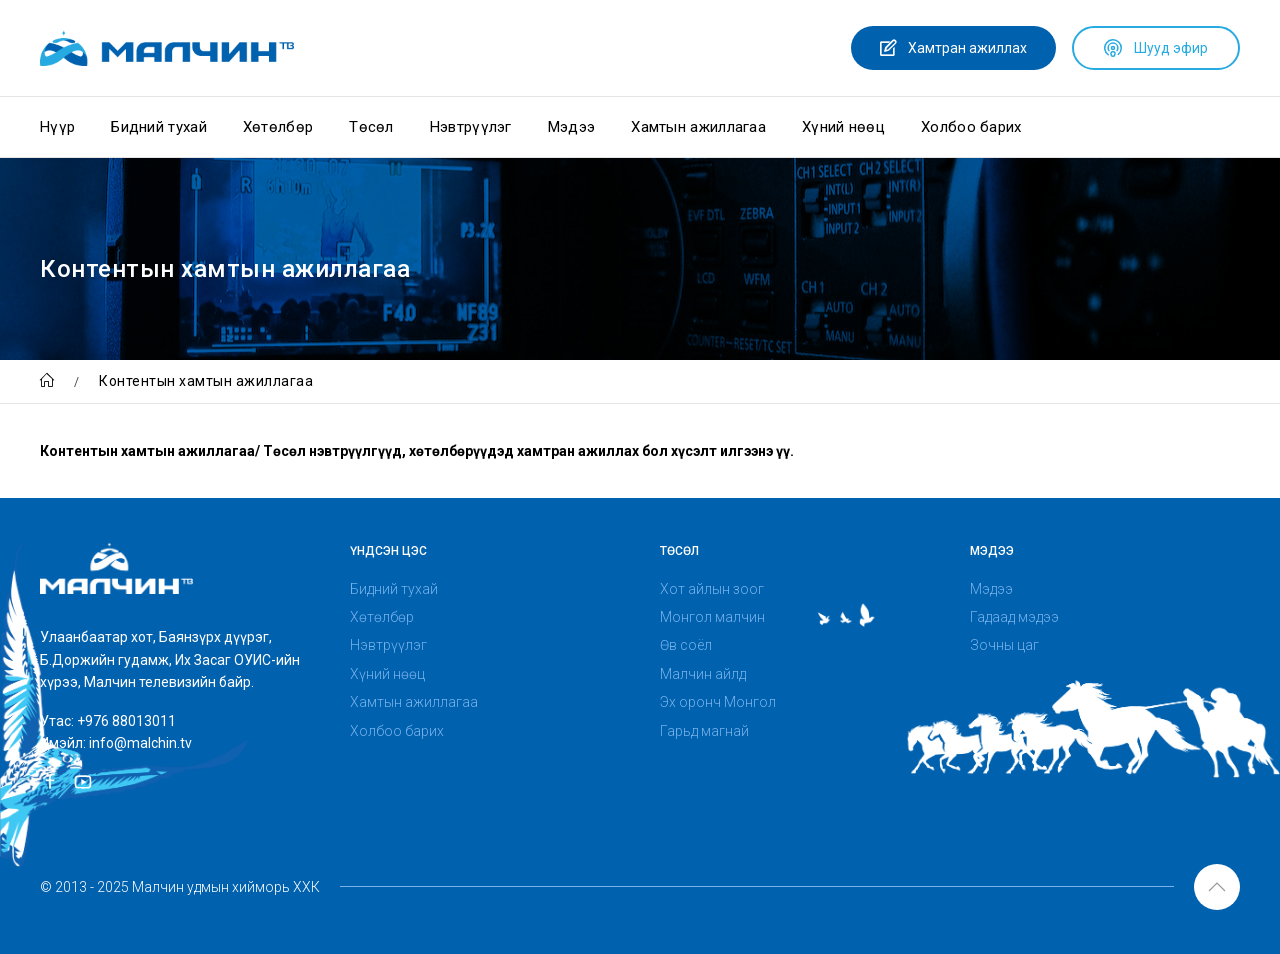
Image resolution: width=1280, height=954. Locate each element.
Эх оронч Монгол (718, 702)
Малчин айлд (703, 674)
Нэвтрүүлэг (471, 127)
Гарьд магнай (704, 731)
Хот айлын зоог (712, 589)
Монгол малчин (712, 617)
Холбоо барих (971, 127)
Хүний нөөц (843, 127)
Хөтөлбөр (278, 127)
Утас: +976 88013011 (108, 721)
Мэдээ (572, 127)
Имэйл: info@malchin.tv (116, 743)
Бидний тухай (159, 127)
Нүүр (57, 127)
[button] (1217, 887)
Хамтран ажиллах (953, 48)
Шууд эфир (1156, 48)
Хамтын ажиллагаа (698, 127)
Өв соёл (686, 645)
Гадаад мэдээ (1014, 617)
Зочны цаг (1004, 645)
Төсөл (371, 127)
